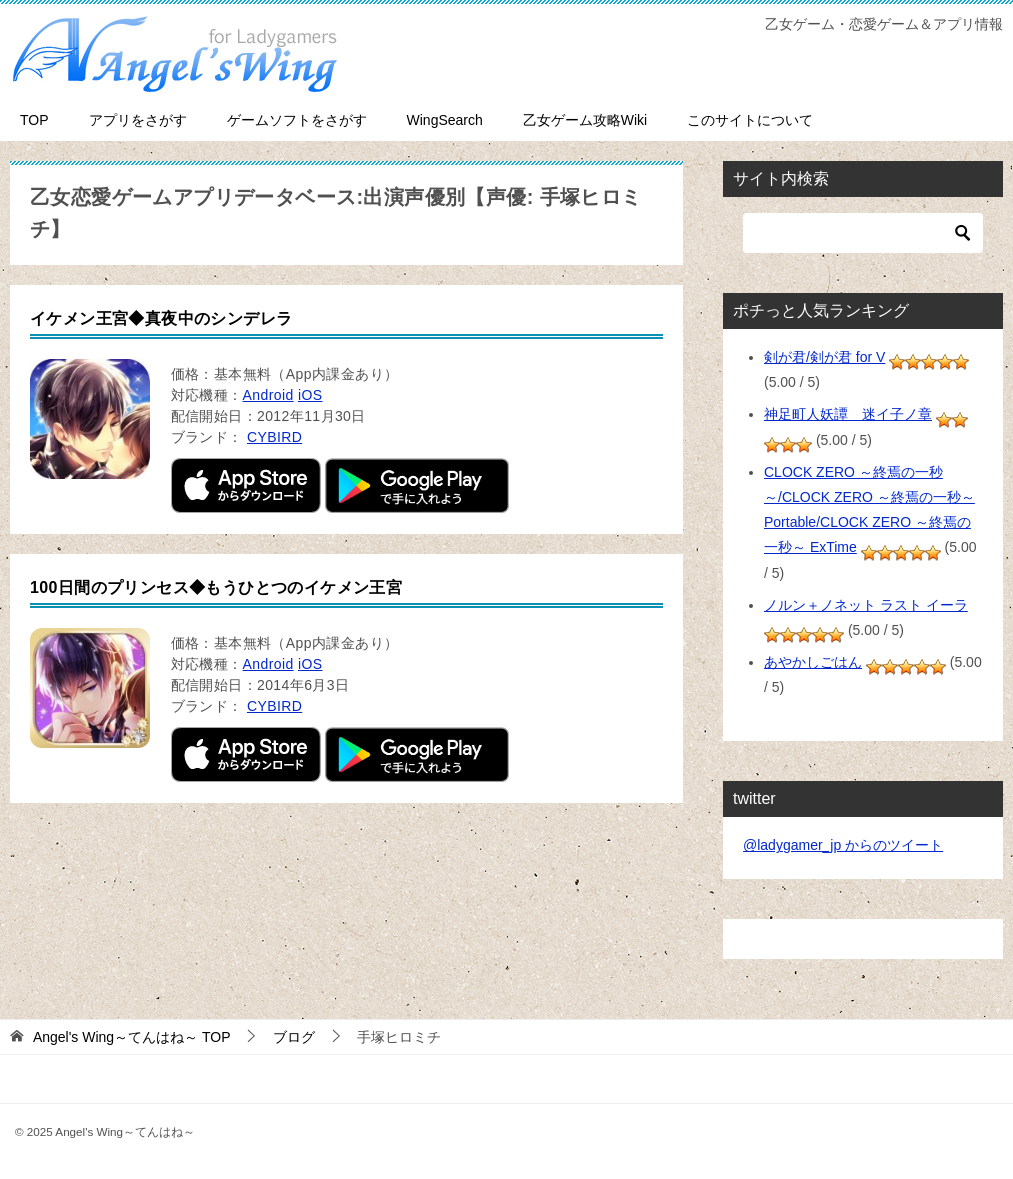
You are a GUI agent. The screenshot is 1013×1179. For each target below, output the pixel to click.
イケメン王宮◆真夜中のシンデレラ (161, 318)
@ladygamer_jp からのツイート (843, 845)
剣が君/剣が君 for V (824, 357)
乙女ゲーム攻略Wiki (585, 120)
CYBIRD (274, 437)
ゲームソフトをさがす (297, 120)
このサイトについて (750, 120)
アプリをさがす (138, 120)
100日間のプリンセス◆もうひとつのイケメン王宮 (216, 587)
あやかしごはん (813, 662)
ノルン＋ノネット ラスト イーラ (866, 605)
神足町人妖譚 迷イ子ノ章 (848, 414)
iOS (310, 395)
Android (268, 395)
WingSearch (445, 120)
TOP (34, 120)
